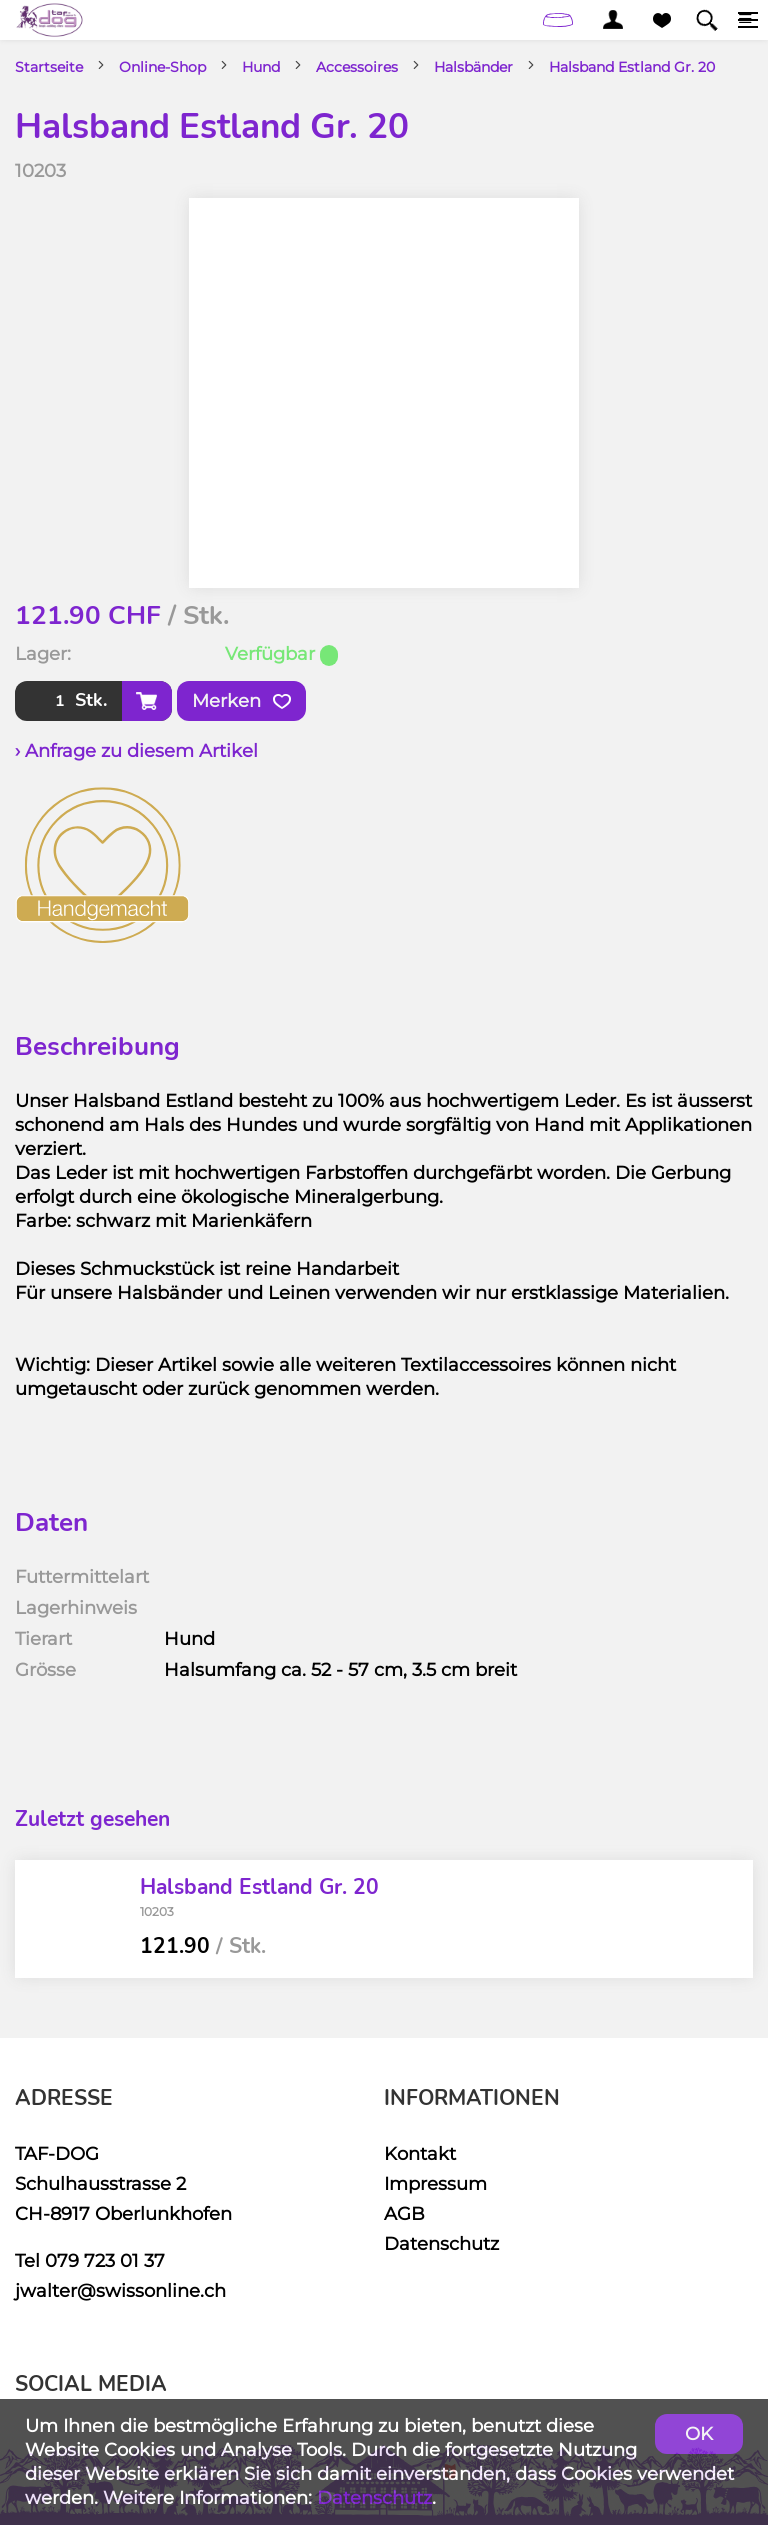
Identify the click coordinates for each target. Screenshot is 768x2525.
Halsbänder (473, 67)
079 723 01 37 (105, 2260)
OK (699, 2433)
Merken (241, 701)
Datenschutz (441, 2243)
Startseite (49, 67)
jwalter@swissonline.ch (120, 2290)
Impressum (435, 2183)
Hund (261, 67)
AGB (404, 2213)
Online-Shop (162, 67)
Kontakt (420, 2153)
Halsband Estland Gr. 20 (632, 67)
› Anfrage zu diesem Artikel (136, 750)
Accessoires (357, 67)
